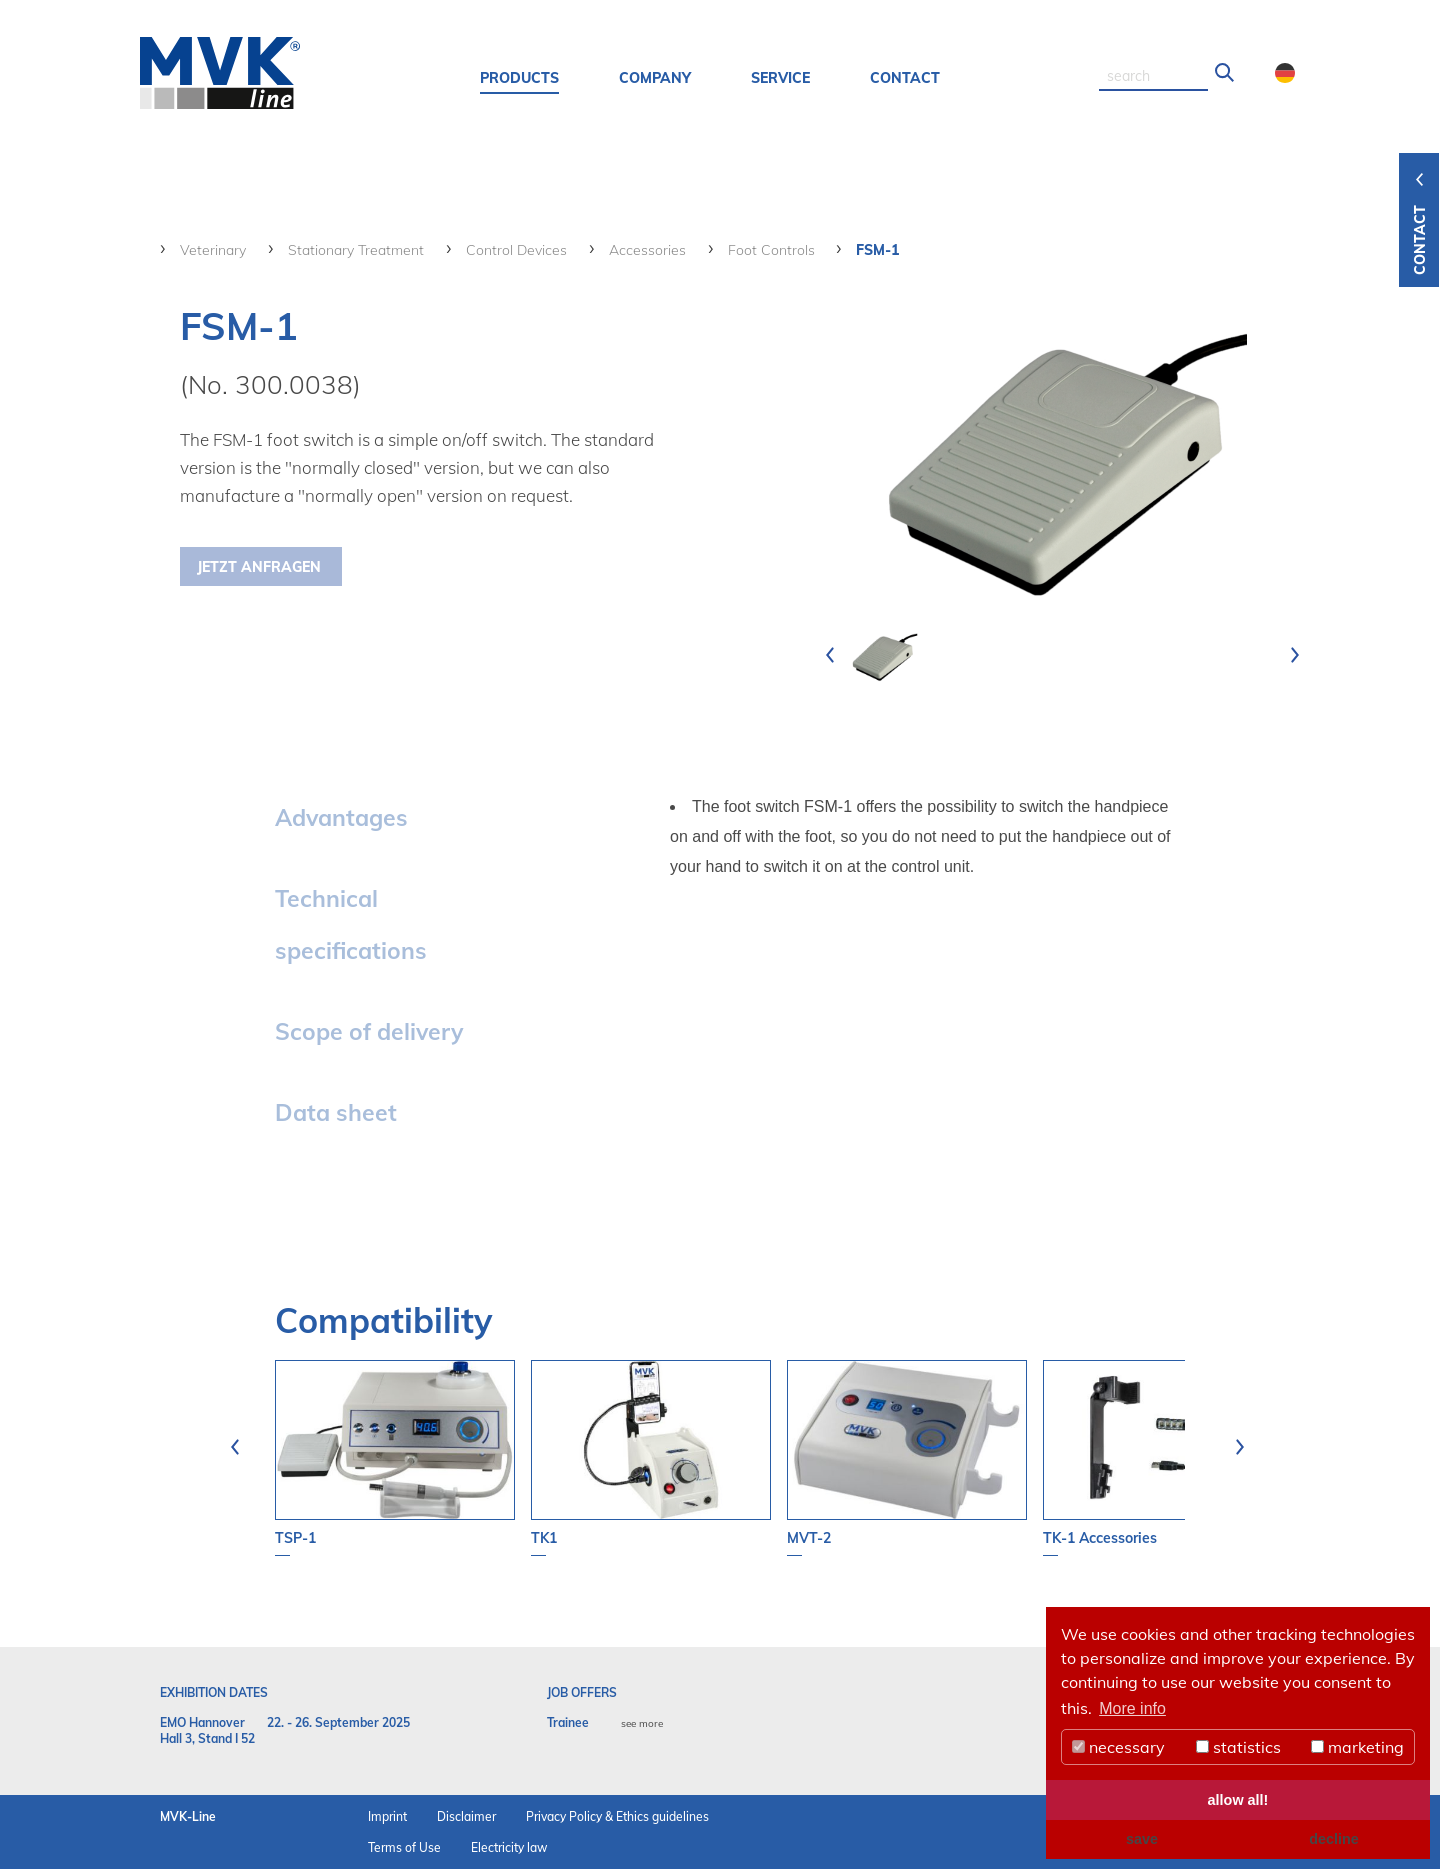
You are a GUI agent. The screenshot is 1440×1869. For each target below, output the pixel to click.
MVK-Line (188, 1816)
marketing (1357, 1747)
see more (642, 1723)
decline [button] (1334, 1839)
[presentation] (830, 655)
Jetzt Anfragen (259, 567)
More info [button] (1132, 1708)
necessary (1118, 1747)
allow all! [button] (1238, 1800)
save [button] (1142, 1839)
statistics (1238, 1747)
